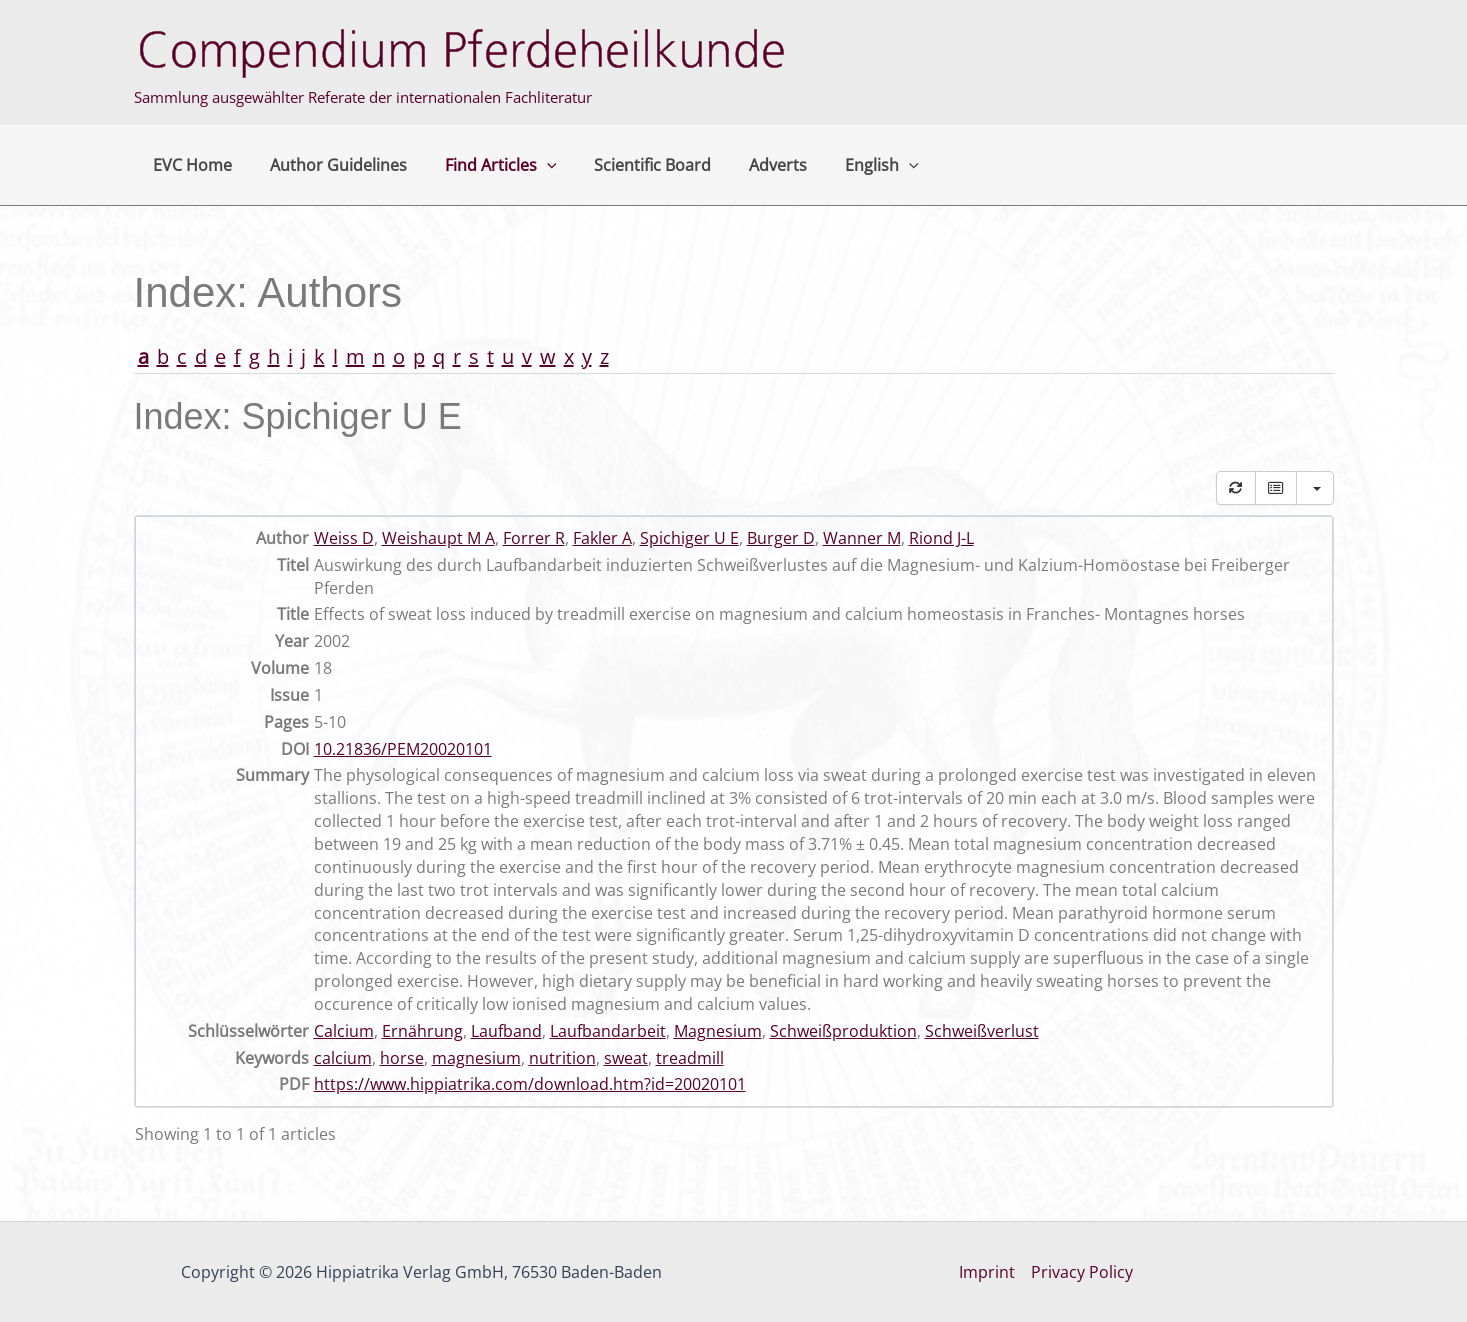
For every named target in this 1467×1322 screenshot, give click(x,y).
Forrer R (534, 538)
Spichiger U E (689, 538)
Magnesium (718, 1031)
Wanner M (862, 538)
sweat (626, 1058)
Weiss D (344, 538)
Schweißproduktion (843, 1031)
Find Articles (486, 165)
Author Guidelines (329, 165)
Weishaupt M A (438, 538)
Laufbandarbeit (608, 1031)
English (849, 165)
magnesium (476, 1058)
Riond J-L (941, 538)
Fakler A (602, 538)
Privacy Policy (1082, 1272)
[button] (532, 165)
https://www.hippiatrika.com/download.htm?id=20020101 (530, 1084)
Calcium (344, 1031)
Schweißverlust (982, 1031)
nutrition (562, 1058)
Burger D (781, 538)
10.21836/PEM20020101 (403, 749)
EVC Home (189, 165)
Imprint (987, 1272)
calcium (343, 1058)
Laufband (506, 1031)
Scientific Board (631, 165)
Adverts (751, 165)
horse (402, 1058)
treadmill (690, 1058)
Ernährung (422, 1031)
